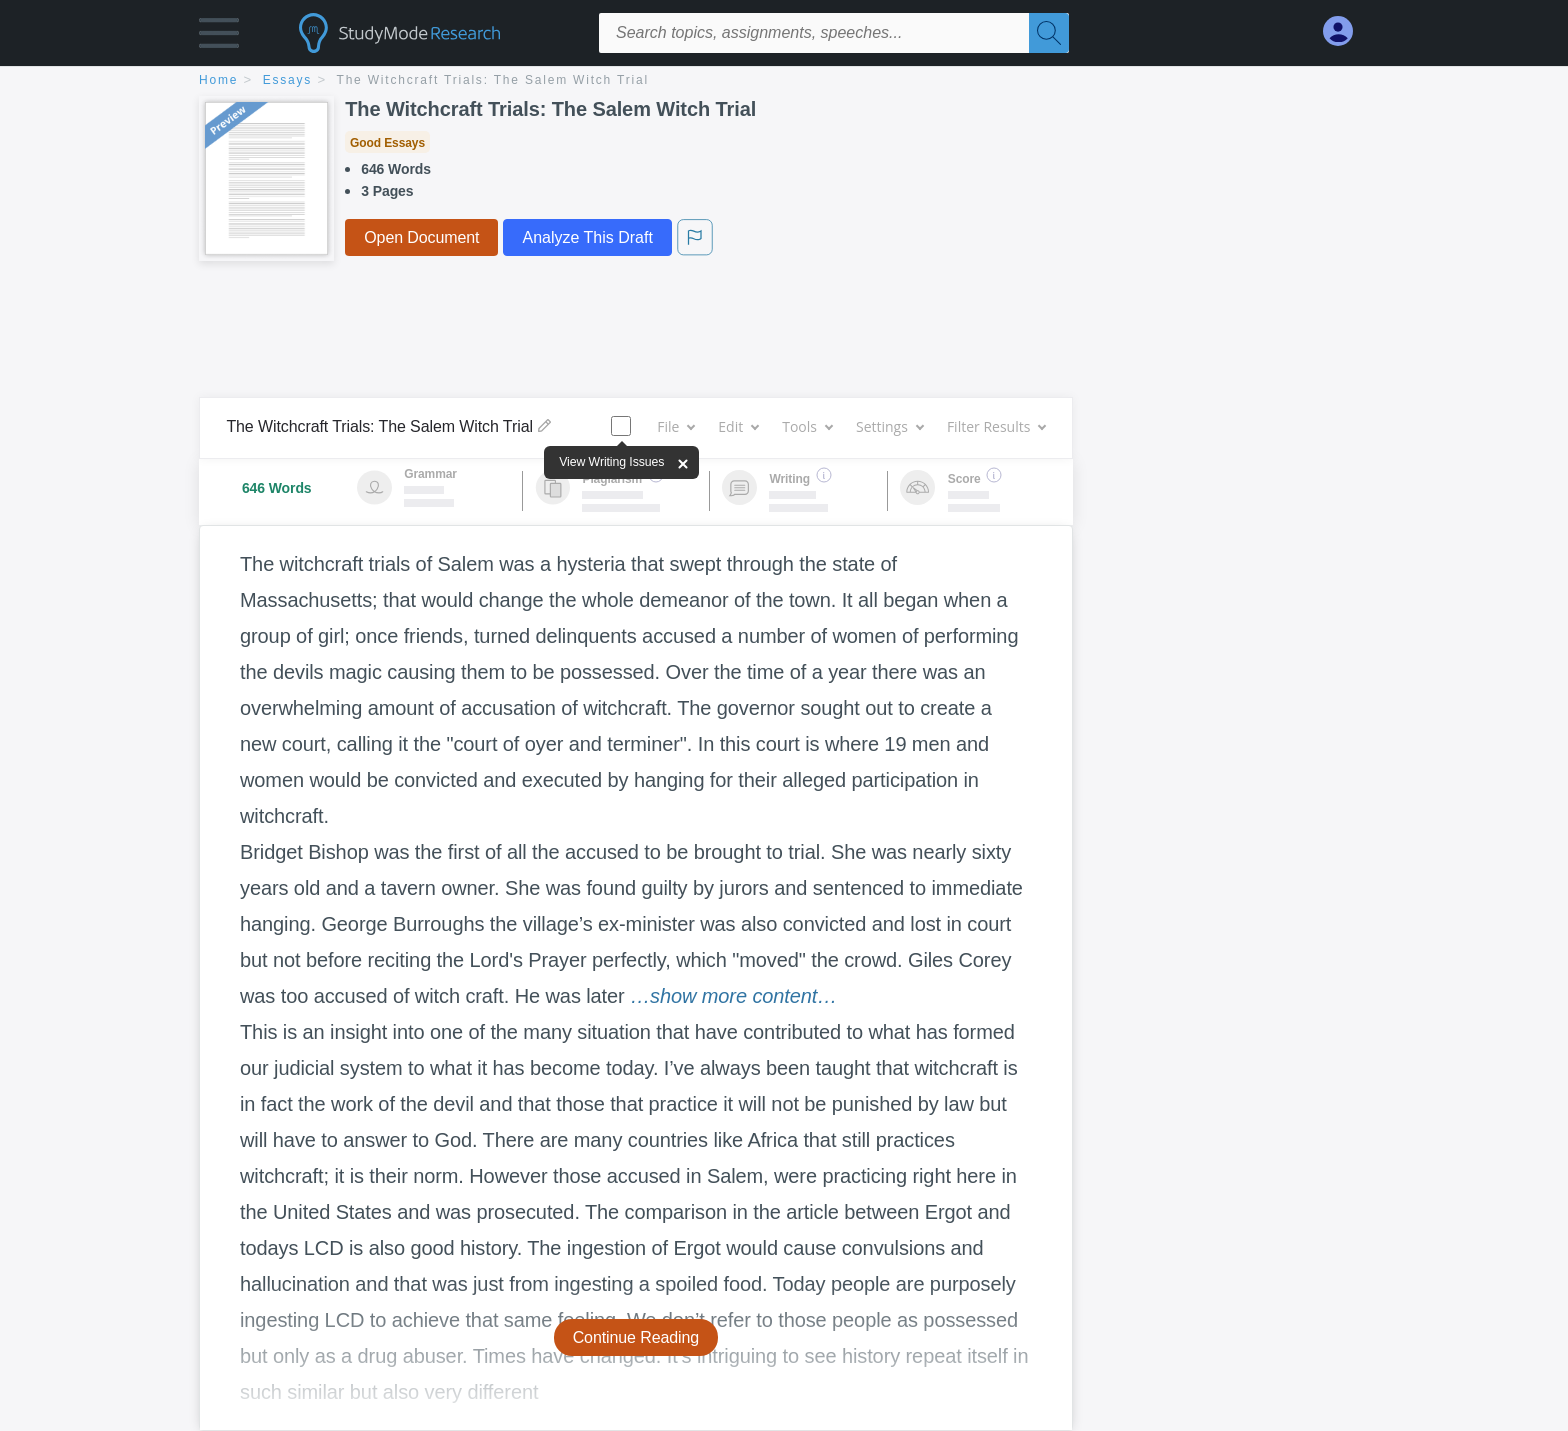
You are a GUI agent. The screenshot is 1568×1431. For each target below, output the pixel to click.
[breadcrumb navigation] (784, 81)
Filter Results (996, 426)
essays (287, 80)
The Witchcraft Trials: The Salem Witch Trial (493, 80)
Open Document (421, 237)
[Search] (1049, 33)
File (675, 426)
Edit (738, 426)
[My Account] (1346, 31)
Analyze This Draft (587, 237)
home (218, 80)
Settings (889, 426)
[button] (219, 37)
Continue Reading (636, 1337)
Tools (807, 426)
